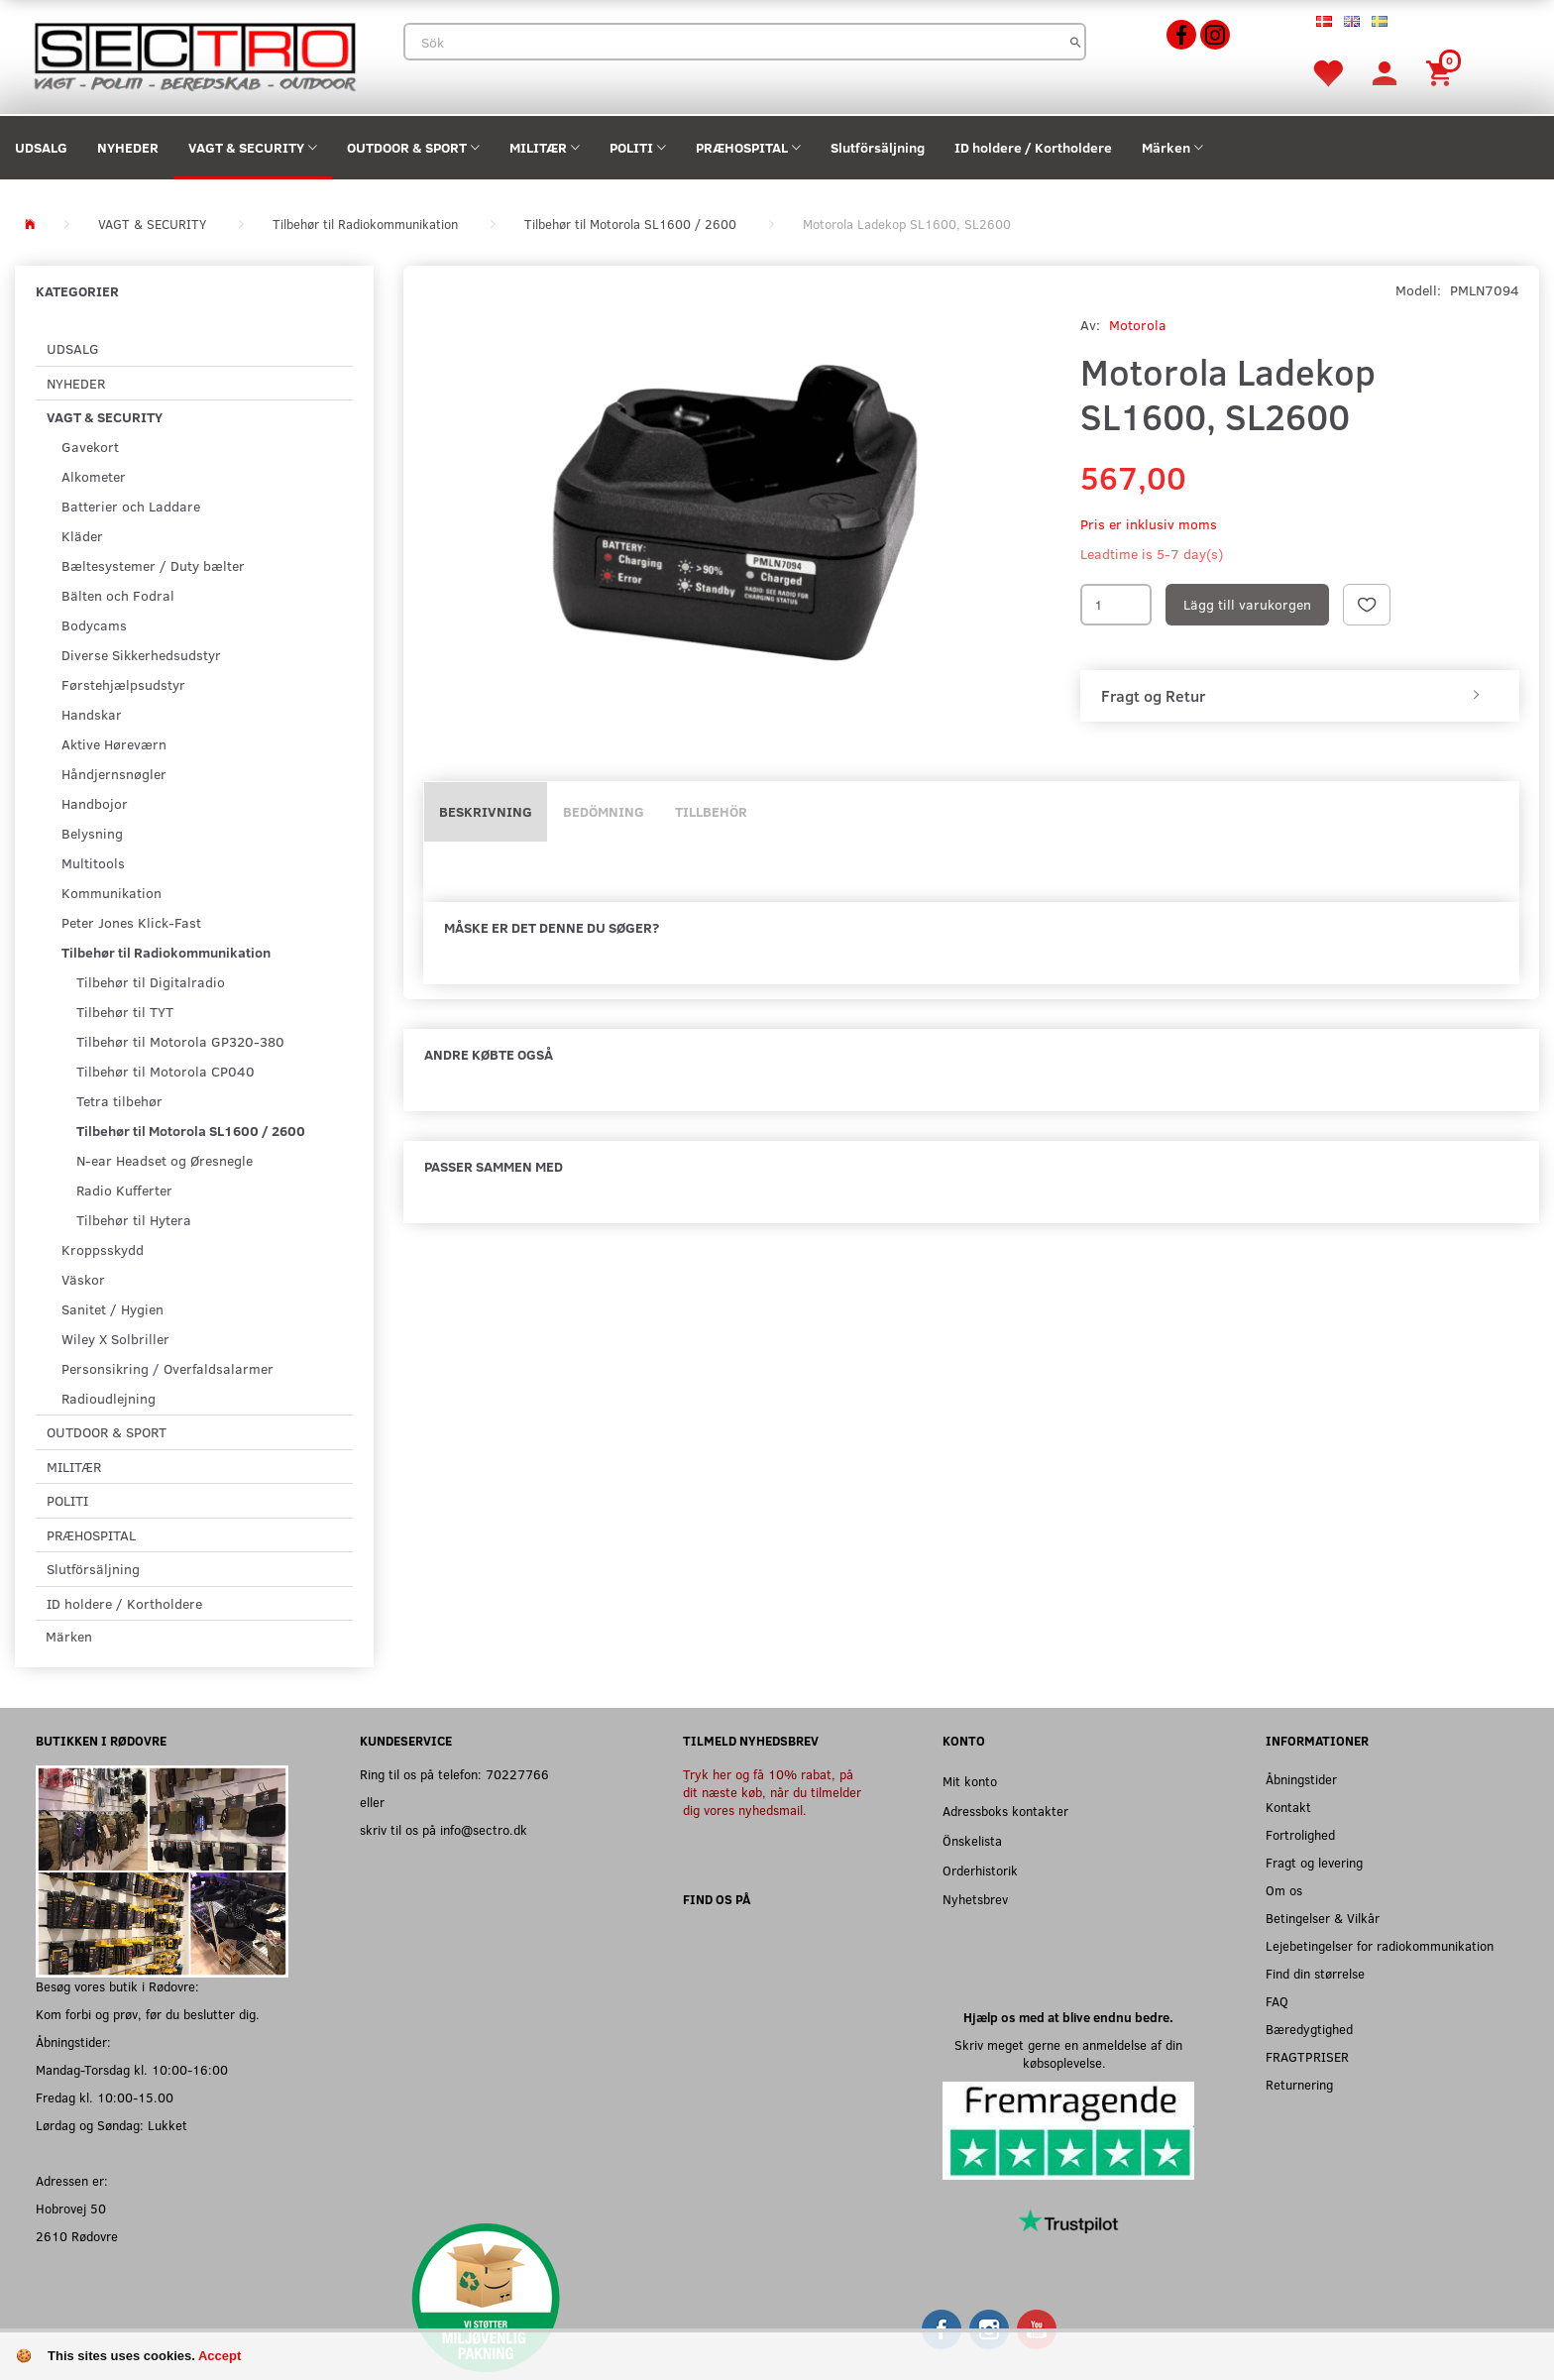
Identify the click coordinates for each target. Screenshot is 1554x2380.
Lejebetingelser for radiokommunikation (1380, 1945)
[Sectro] (194, 55)
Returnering (1299, 2084)
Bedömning (603, 811)
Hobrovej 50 (71, 2208)
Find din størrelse (1315, 1973)
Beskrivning (485, 811)
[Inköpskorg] (1442, 72)
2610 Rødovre (77, 2235)
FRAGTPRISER (1307, 2056)
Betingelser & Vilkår (1323, 1917)
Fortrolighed (1300, 1834)
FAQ (1277, 2000)
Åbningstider (1301, 1778)
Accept (219, 2355)
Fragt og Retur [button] (1153, 696)
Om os (1284, 1889)
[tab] (1299, 696)
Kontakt (1288, 1806)
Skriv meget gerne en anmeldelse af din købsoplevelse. (1068, 2053)
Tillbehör (711, 811)
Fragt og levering (1314, 1862)
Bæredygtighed (1309, 2028)
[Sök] (1075, 42)
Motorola (1137, 324)
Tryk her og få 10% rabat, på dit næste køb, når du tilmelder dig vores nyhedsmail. (772, 1791)
